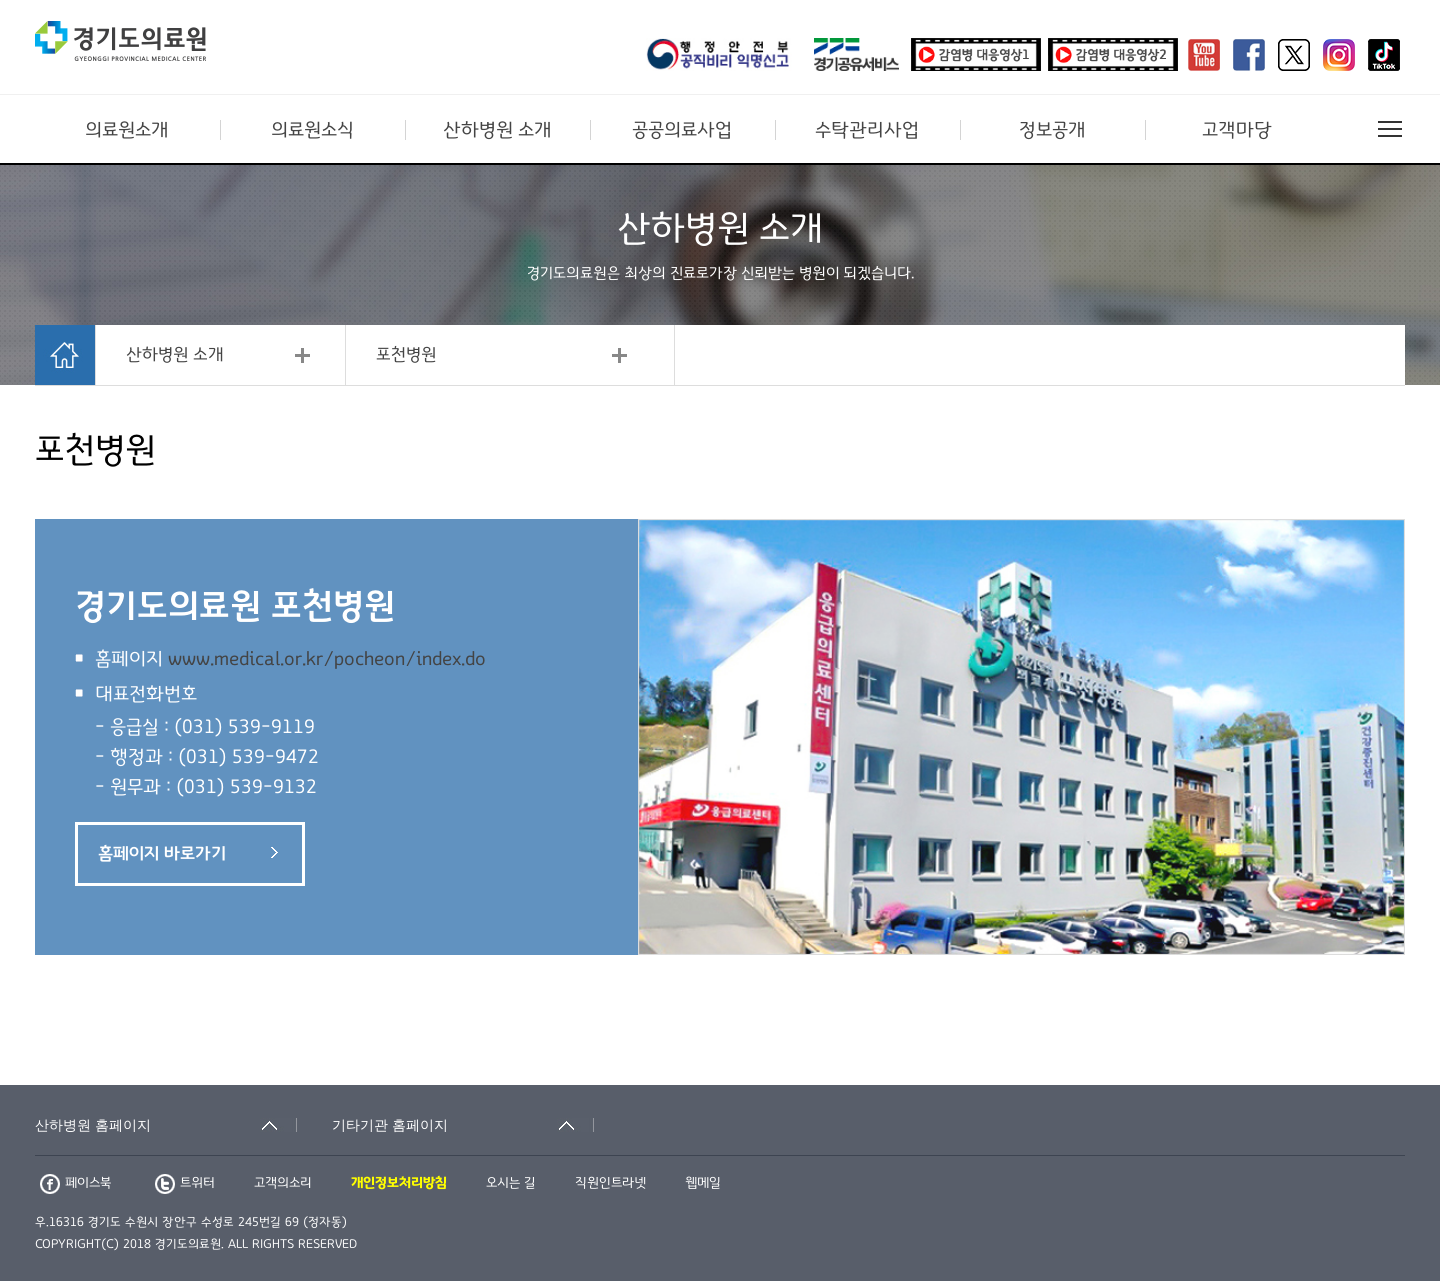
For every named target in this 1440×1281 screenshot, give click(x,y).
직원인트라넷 (610, 1183)
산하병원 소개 (497, 130)
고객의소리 (283, 1183)
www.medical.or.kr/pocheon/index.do (327, 659)
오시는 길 (511, 1183)
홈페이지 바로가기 (188, 854)
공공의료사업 (682, 130)
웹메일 (703, 1183)
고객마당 (1237, 130)
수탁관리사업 (867, 130)
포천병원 (406, 355)
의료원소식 (312, 130)
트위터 (185, 1183)
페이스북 (75, 1183)
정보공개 (1052, 130)
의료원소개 (127, 130)
